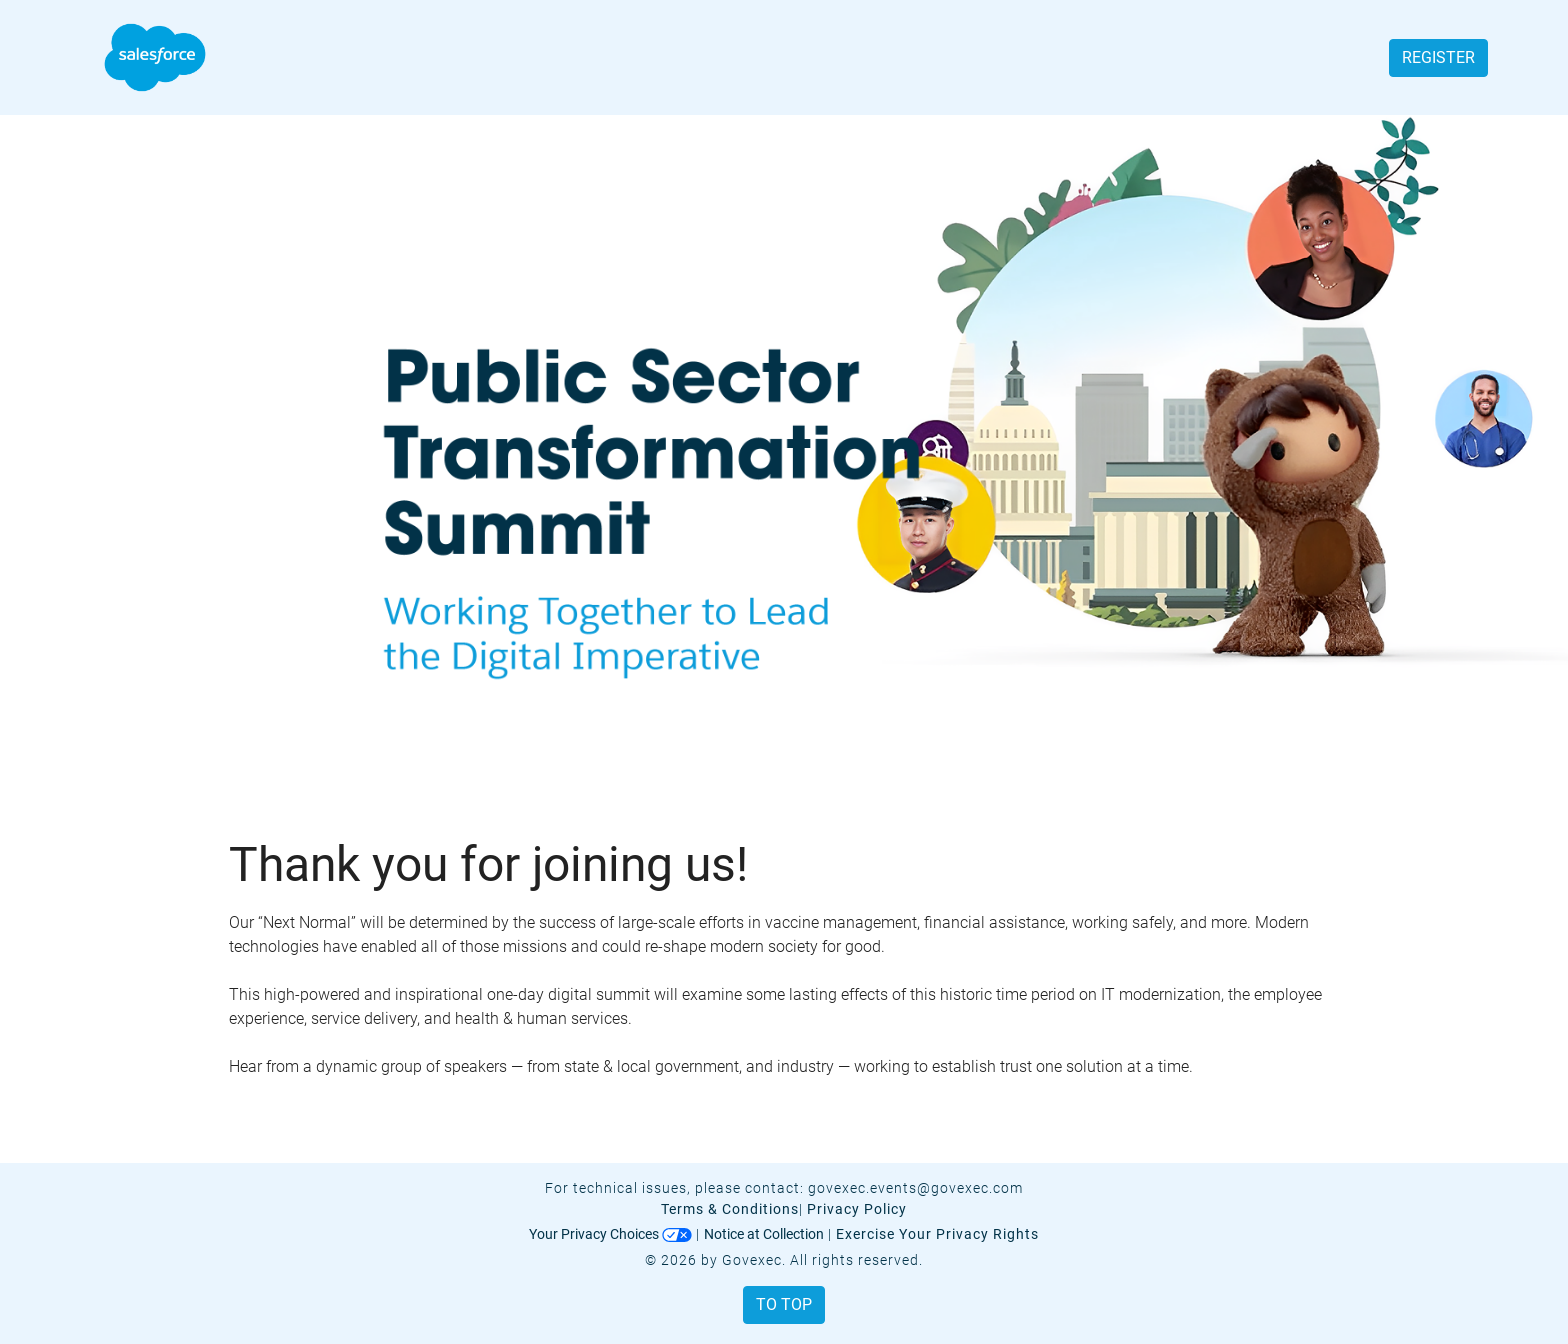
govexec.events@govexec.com (915, 1188)
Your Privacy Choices (610, 1234)
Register (1438, 57)
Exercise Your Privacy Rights (937, 1234)
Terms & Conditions (730, 1209)
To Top (784, 1304)
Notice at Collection (764, 1234)
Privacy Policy (857, 1209)
